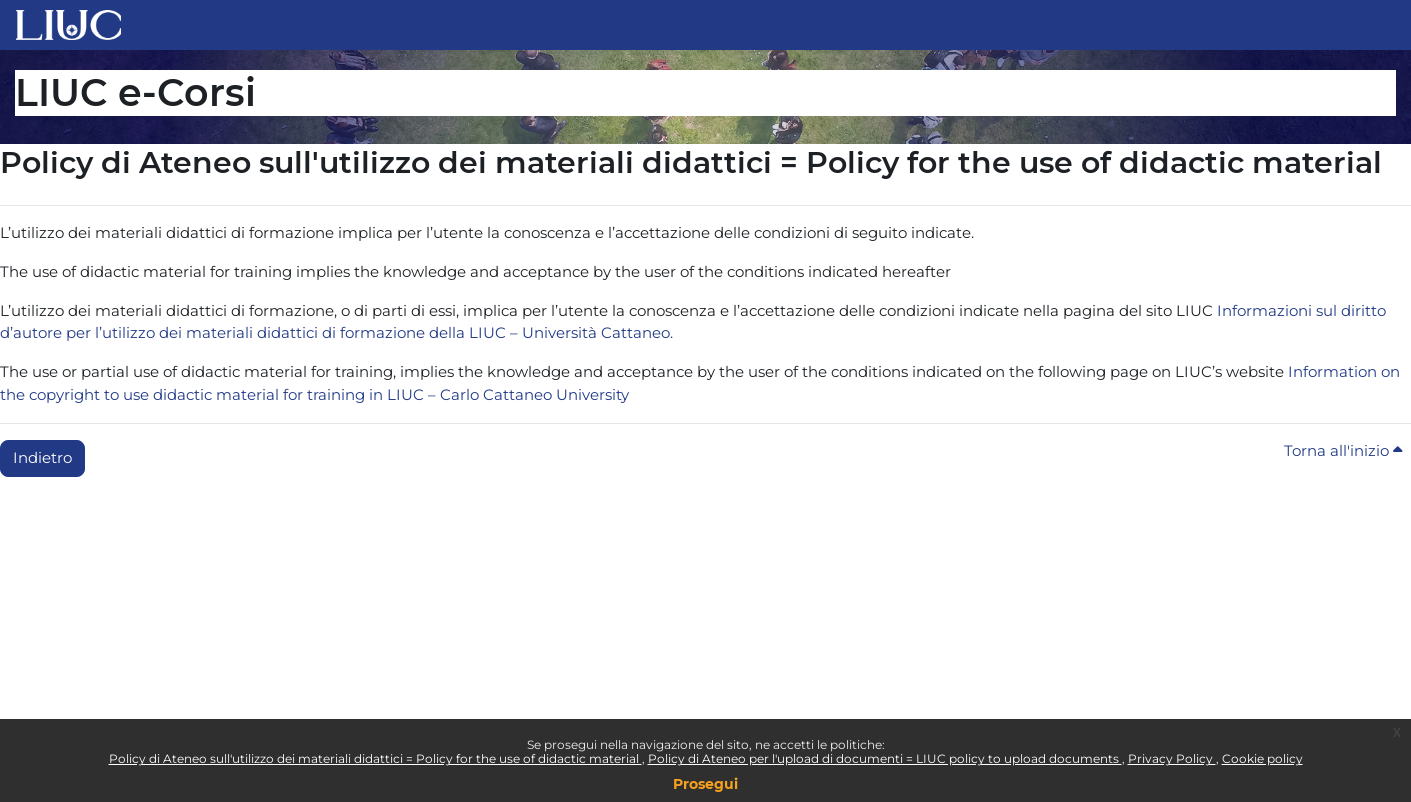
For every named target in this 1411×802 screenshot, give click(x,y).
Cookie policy (1262, 758)
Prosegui (705, 784)
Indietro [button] (42, 457)
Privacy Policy (1172, 758)
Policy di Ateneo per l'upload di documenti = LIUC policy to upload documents (885, 758)
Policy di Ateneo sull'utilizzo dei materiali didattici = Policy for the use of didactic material (375, 758)
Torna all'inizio (1343, 450)
